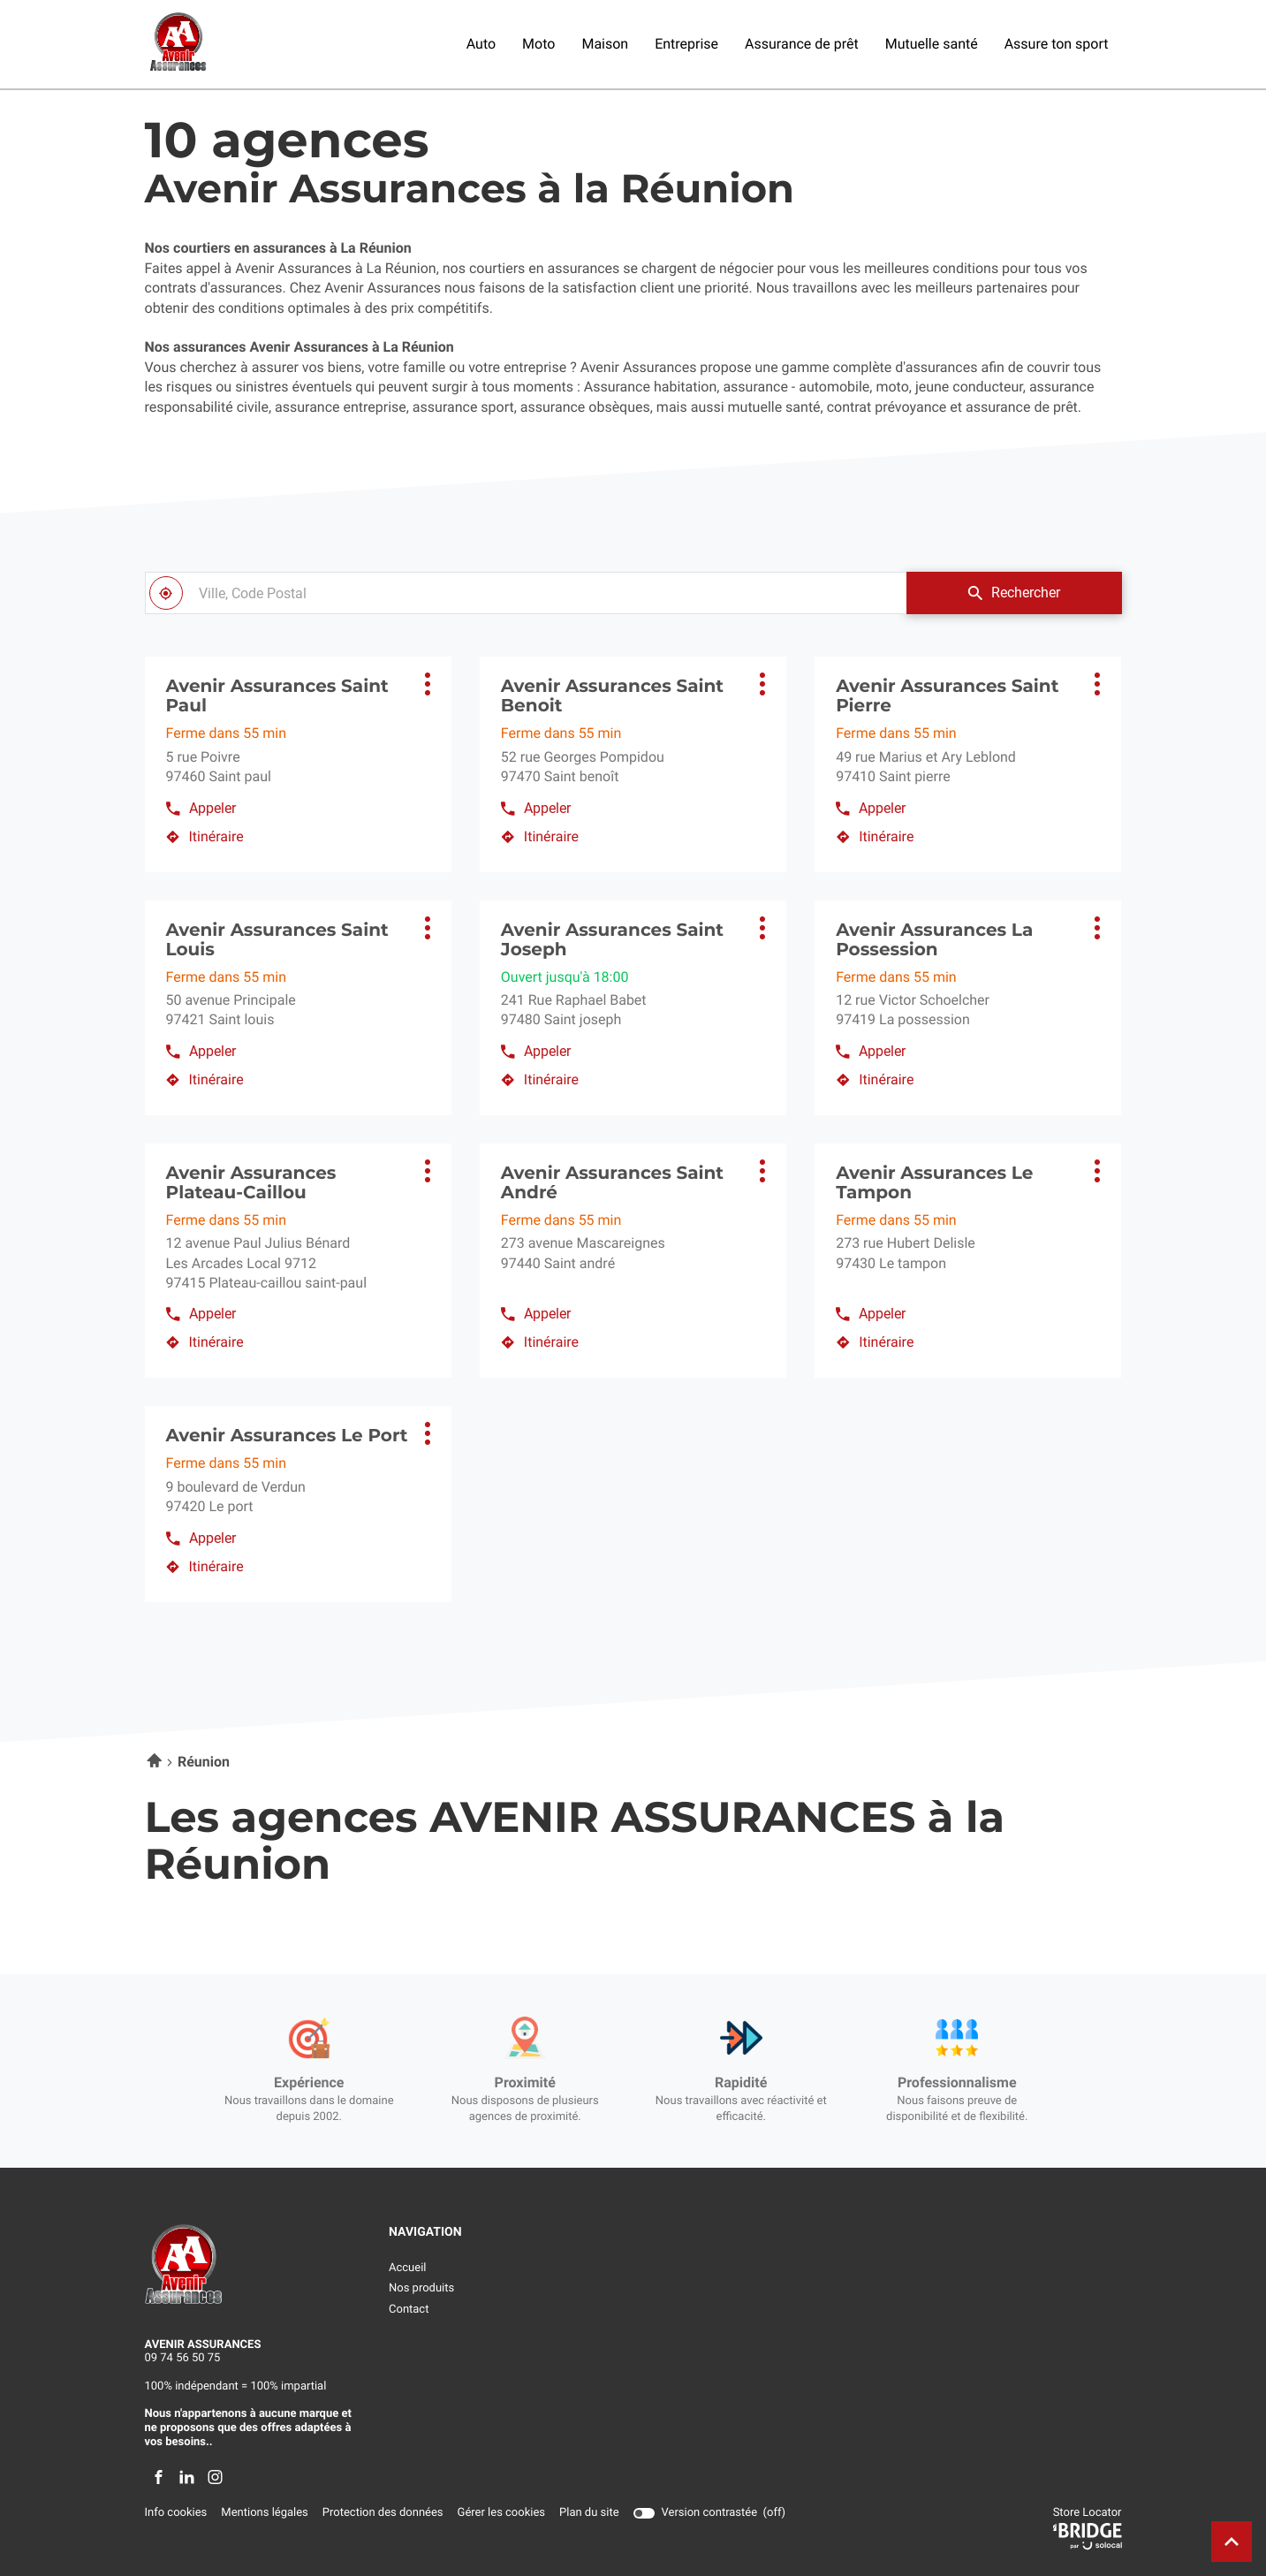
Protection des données (382, 2513)
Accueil (407, 2268)
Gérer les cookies (501, 2512)
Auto (481, 43)
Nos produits (421, 2288)
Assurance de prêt (802, 43)
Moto (538, 43)
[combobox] (526, 593)
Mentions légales (264, 2513)
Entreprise (686, 43)
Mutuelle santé (931, 43)
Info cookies (176, 2513)
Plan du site (589, 2512)
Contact (408, 2309)
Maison (604, 43)
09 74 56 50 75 (183, 2358)
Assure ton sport (1056, 43)
